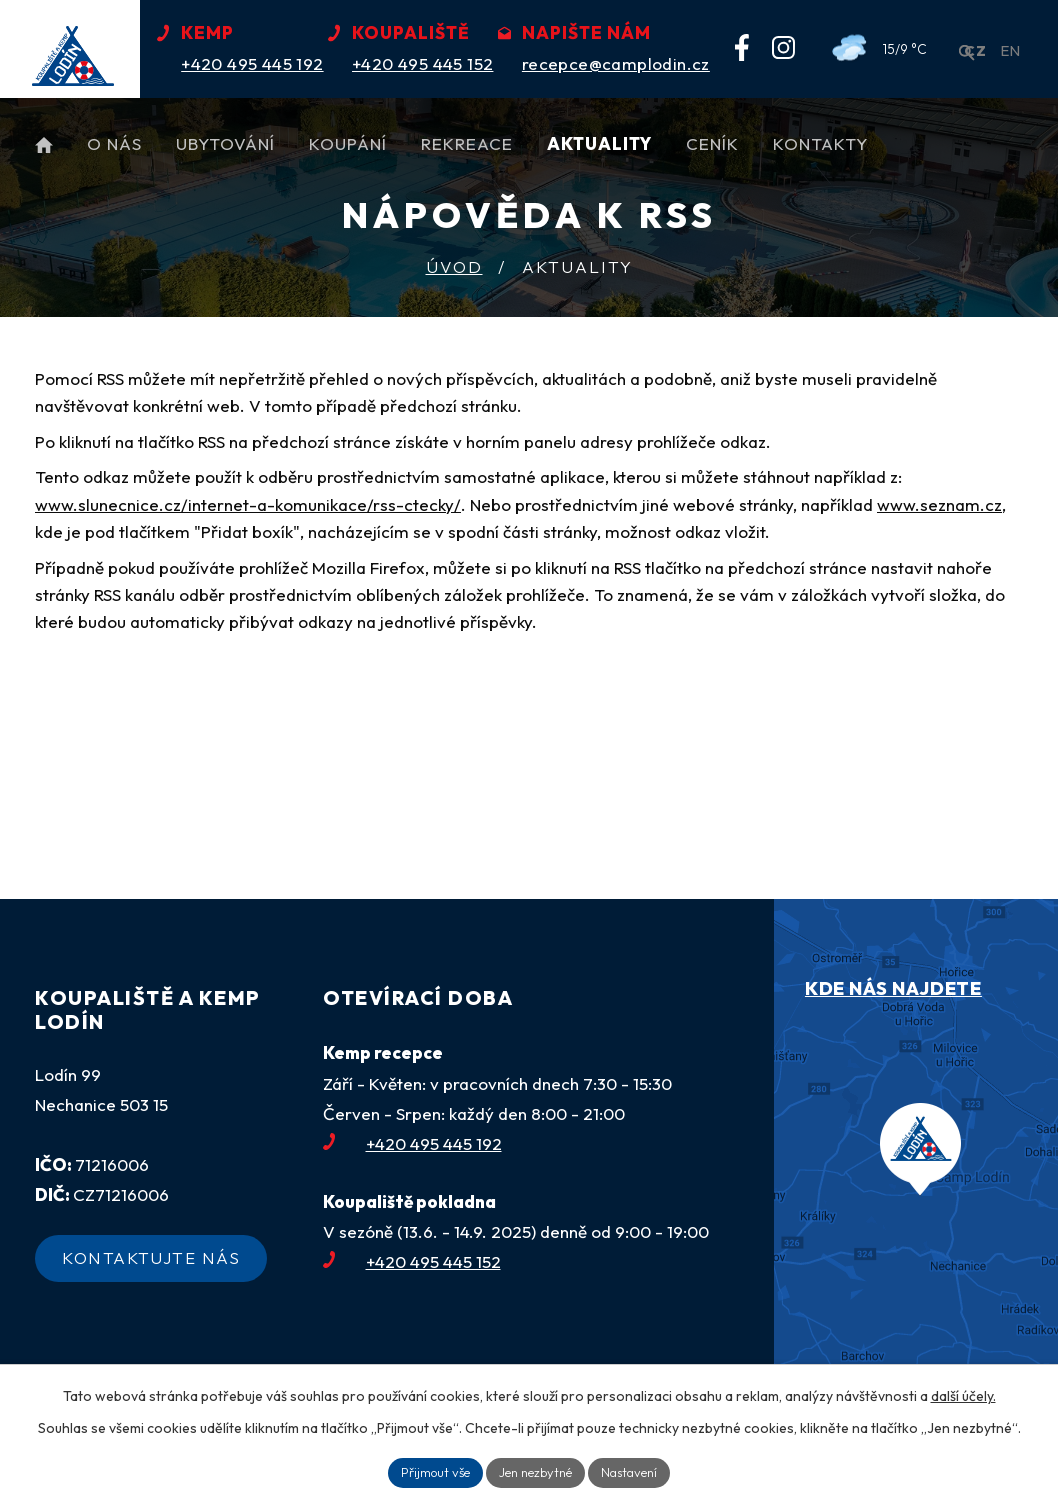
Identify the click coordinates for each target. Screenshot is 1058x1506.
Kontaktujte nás (162, 1267)
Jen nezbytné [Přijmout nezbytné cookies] (536, 1471)
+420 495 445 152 (412, 1261)
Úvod (454, 266)
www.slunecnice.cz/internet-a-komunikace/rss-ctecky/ (248, 504)
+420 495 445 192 (412, 1143)
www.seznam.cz (939, 504)
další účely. (963, 1393)
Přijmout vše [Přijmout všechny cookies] (426, 1471)
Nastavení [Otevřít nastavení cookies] (639, 1471)
